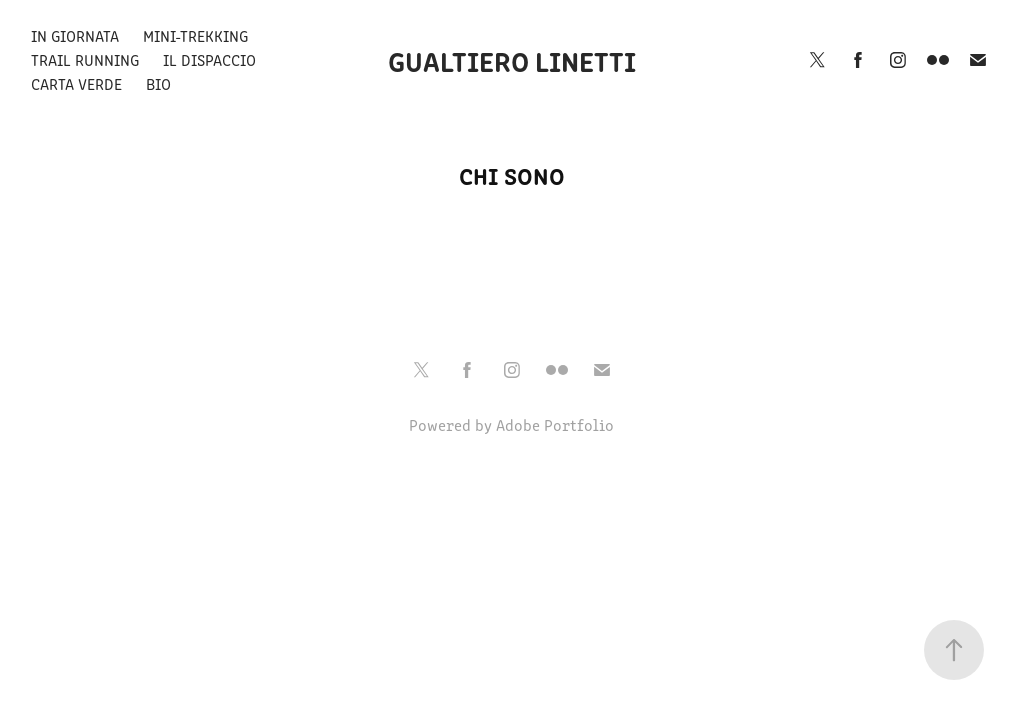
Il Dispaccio (209, 59)
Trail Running (85, 59)
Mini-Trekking (195, 35)
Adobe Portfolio (555, 424)
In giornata (75, 35)
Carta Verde (76, 83)
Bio (158, 83)
